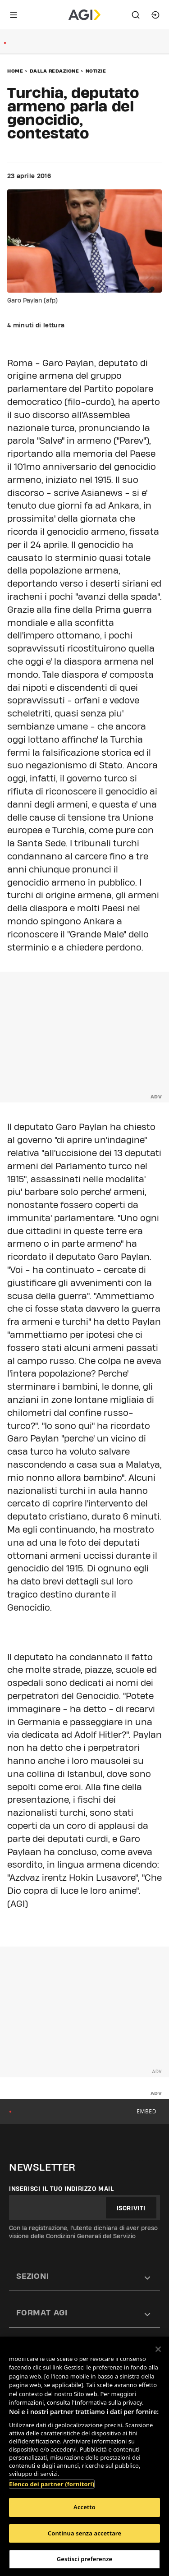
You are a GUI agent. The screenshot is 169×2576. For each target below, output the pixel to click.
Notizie (96, 71)
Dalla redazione (54, 71)
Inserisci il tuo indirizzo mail (61, 2188)
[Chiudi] (158, 2349)
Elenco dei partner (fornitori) (51, 2484)
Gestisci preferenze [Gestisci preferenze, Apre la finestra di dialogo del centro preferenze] (85, 2559)
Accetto (84, 2507)
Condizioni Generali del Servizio (91, 2236)
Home (15, 71)
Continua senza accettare (84, 2533)
